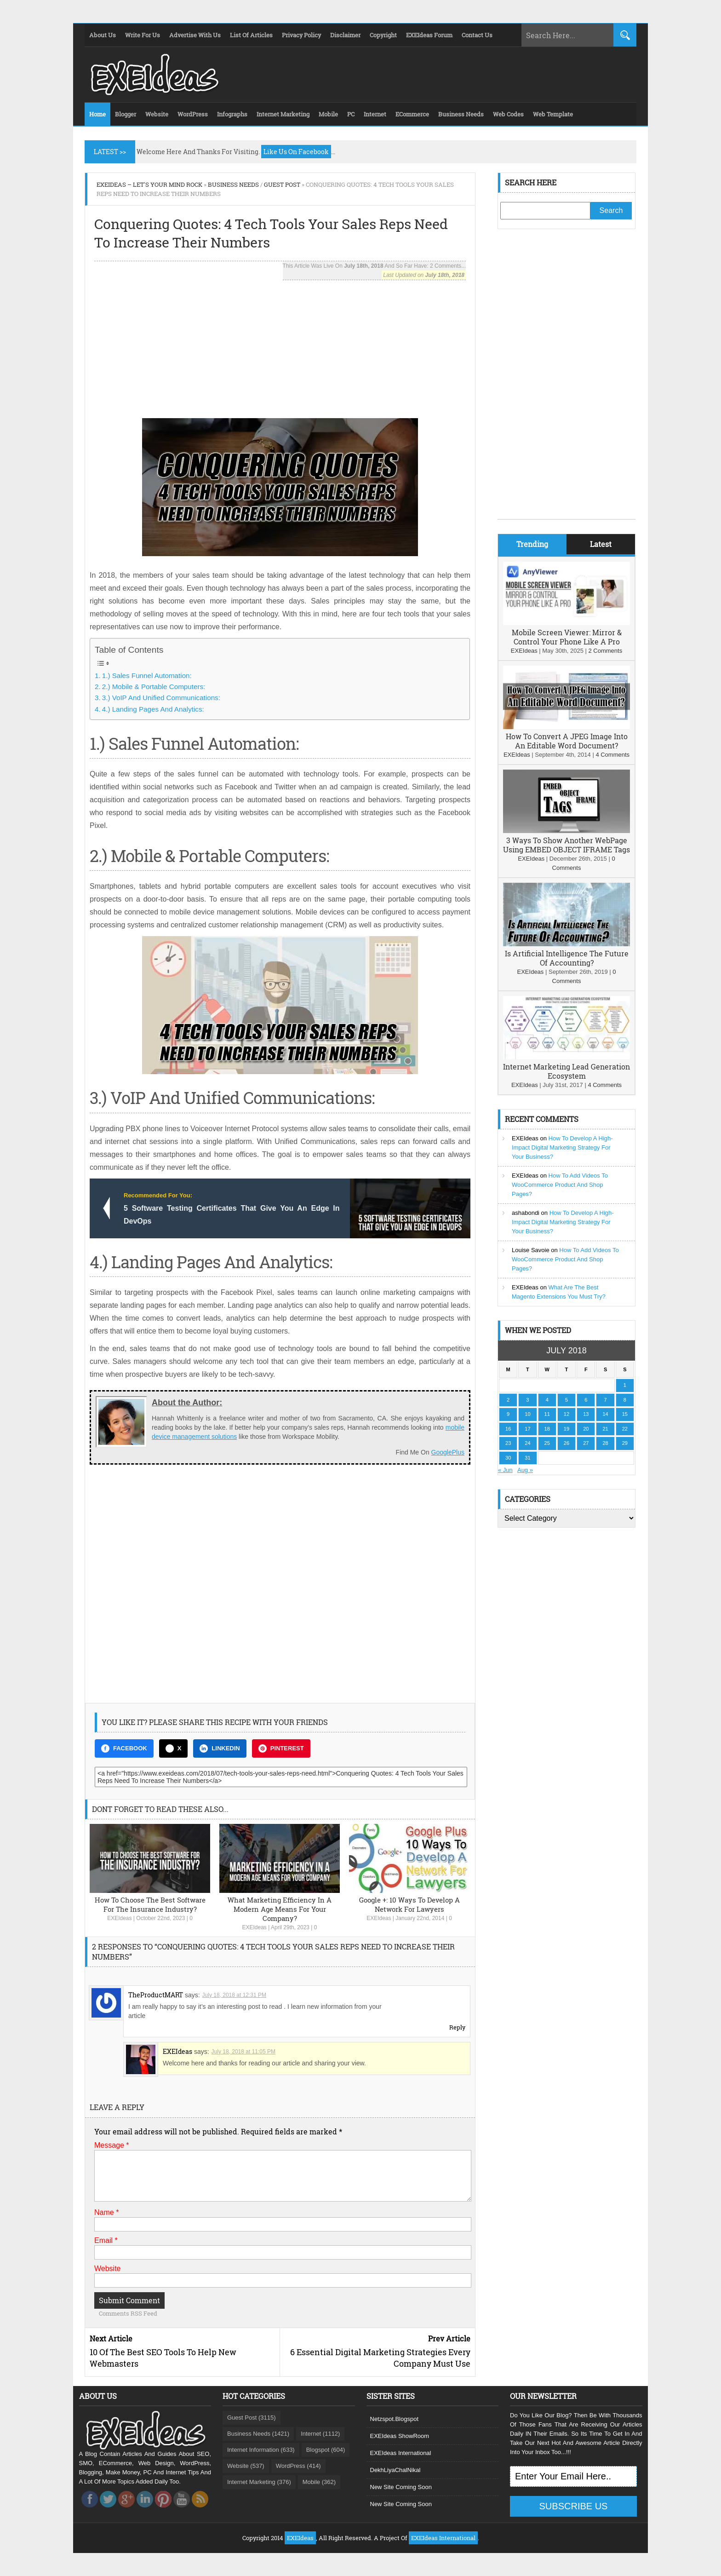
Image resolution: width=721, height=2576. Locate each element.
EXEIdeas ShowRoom (399, 2435)
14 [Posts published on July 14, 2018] (605, 1414)
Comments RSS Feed (128, 2313)
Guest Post (282, 184)
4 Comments (612, 754)
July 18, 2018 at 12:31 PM (234, 1995)
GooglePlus (447, 1452)
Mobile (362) (319, 2481)
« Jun (505, 1469)
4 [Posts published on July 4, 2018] (547, 1400)
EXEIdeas (119, 1918)
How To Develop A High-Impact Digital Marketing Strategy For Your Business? (562, 1147)
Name (106, 2212)
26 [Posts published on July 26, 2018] (566, 1443)
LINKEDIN (220, 1748)
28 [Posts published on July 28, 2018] (605, 1443)
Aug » (525, 1469)
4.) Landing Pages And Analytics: (153, 709)
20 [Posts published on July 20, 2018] (586, 1429)
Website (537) (245, 2465)
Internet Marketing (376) (259, 2481)
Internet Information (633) (261, 2449)
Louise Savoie (530, 1250)
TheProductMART (155, 1994)
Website (107, 2268)
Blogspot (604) (325, 2449)
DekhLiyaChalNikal (395, 2470)
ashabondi (525, 1212)
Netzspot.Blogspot (394, 2418)
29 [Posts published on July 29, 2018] (625, 1443)
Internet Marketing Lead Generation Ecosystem (566, 1071)
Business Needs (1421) (258, 2433)
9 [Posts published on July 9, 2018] (508, 1414)
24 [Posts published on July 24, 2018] (527, 1443)
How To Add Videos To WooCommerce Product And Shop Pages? (560, 1184)
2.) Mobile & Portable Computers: (154, 686)
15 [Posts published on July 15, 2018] (625, 1414)
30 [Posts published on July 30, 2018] (508, 1457)
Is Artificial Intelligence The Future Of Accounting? (567, 958)
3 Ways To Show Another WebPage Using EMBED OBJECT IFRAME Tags (566, 844)
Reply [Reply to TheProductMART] (457, 2027)
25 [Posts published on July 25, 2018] (547, 1443)
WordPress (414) (298, 2465)
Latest (601, 544)
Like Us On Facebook (296, 151)
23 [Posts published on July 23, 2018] (508, 1443)
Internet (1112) (320, 2433)
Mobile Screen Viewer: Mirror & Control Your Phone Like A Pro (567, 636)
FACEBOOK (124, 1748)
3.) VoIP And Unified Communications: (161, 698)
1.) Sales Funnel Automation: (147, 675)
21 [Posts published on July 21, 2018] (605, 1429)
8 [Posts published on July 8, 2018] (625, 1400)
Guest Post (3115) (251, 2417)
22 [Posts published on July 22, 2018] (625, 1429)
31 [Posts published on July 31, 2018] (527, 1457)
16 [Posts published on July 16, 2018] (508, 1429)
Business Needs (233, 184)
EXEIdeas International (400, 2453)
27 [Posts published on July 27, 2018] (586, 1443)
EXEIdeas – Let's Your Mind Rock (149, 184)
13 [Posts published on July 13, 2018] (586, 1414)
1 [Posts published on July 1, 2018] (625, 1385)
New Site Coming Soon (401, 2487)
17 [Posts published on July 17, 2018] (527, 1429)
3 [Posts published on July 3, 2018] (527, 1400)
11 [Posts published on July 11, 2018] (547, 1414)
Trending (532, 544)
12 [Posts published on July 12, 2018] (566, 1414)
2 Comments (605, 650)
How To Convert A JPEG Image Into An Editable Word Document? (567, 740)
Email (106, 2240)
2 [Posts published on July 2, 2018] (508, 1400)
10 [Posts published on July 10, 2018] (527, 1414)
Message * (111, 2145)
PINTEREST (281, 1748)
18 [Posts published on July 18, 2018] (547, 1429)
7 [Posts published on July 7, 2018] (605, 1400)
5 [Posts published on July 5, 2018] (566, 1400)
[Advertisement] (280, 344)
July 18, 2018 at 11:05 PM (243, 2051)
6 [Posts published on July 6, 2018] (585, 1400)
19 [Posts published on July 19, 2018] (566, 1429)
